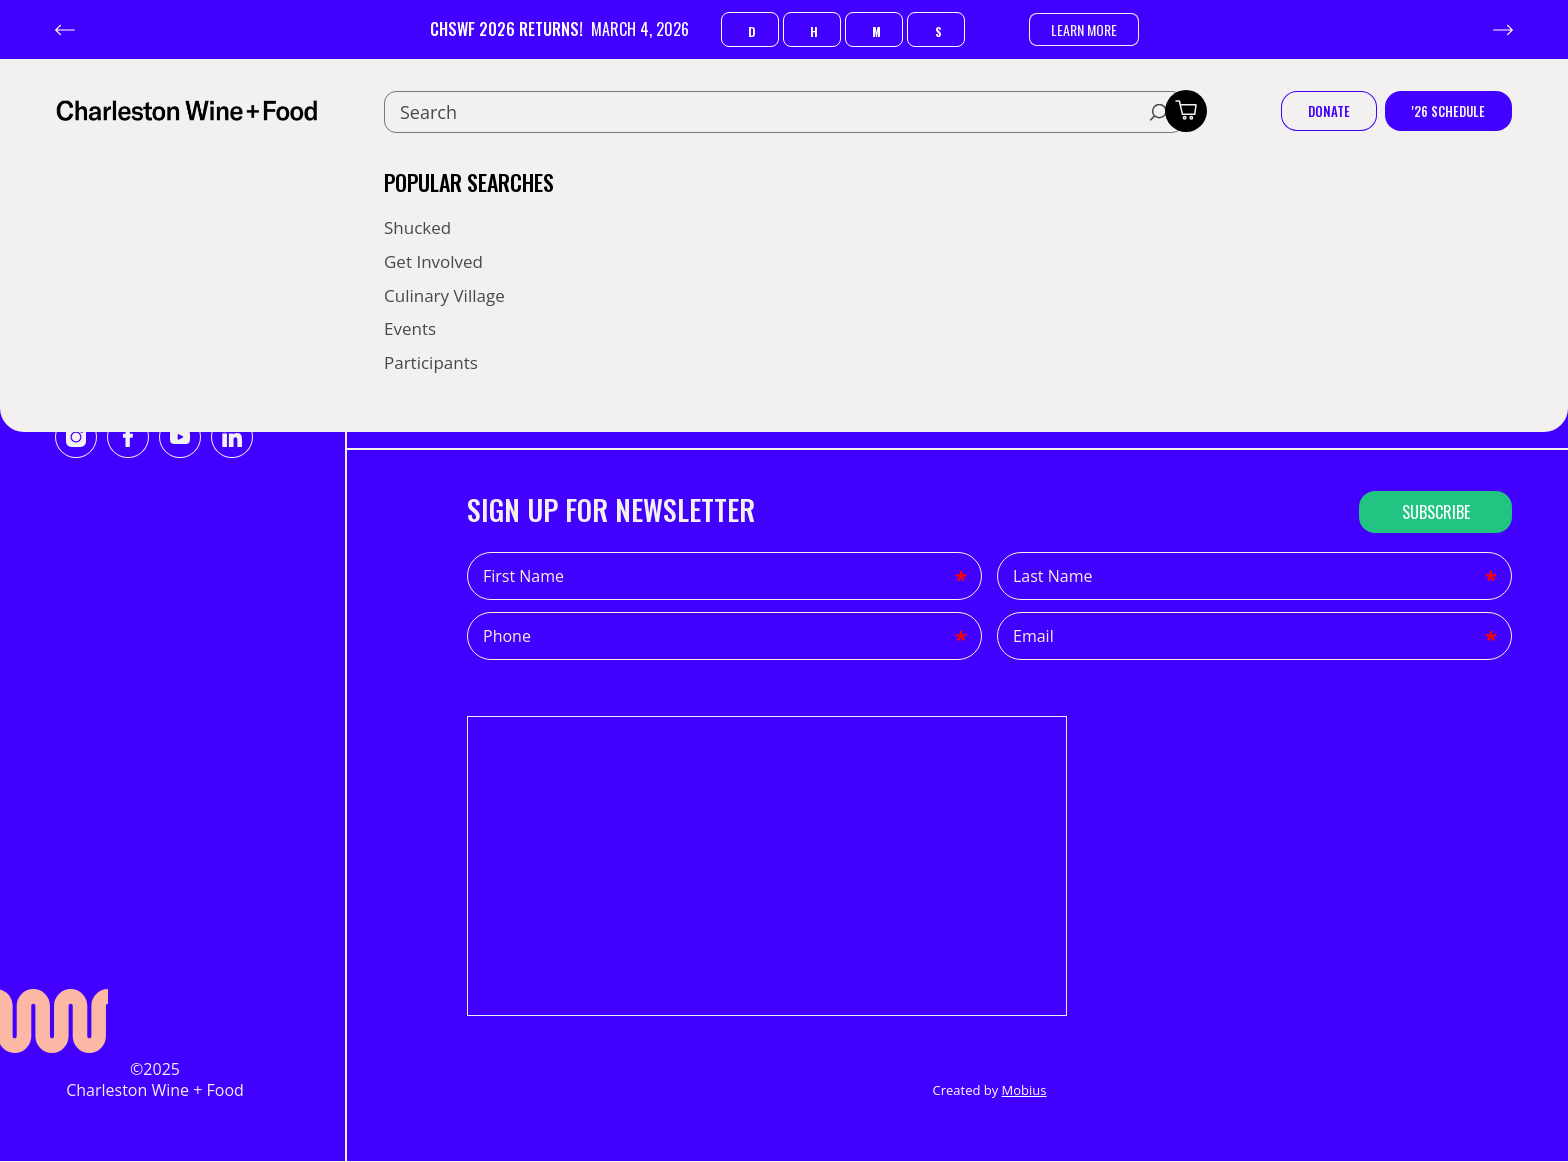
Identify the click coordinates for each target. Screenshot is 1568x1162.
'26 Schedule (1448, 111)
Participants (431, 362)
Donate (1329, 111)
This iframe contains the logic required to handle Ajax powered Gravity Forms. (767, 866)
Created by (989, 1090)
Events (410, 328)
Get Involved (433, 261)
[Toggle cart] (1186, 111)
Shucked (417, 227)
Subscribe (1436, 512)
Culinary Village (444, 295)
